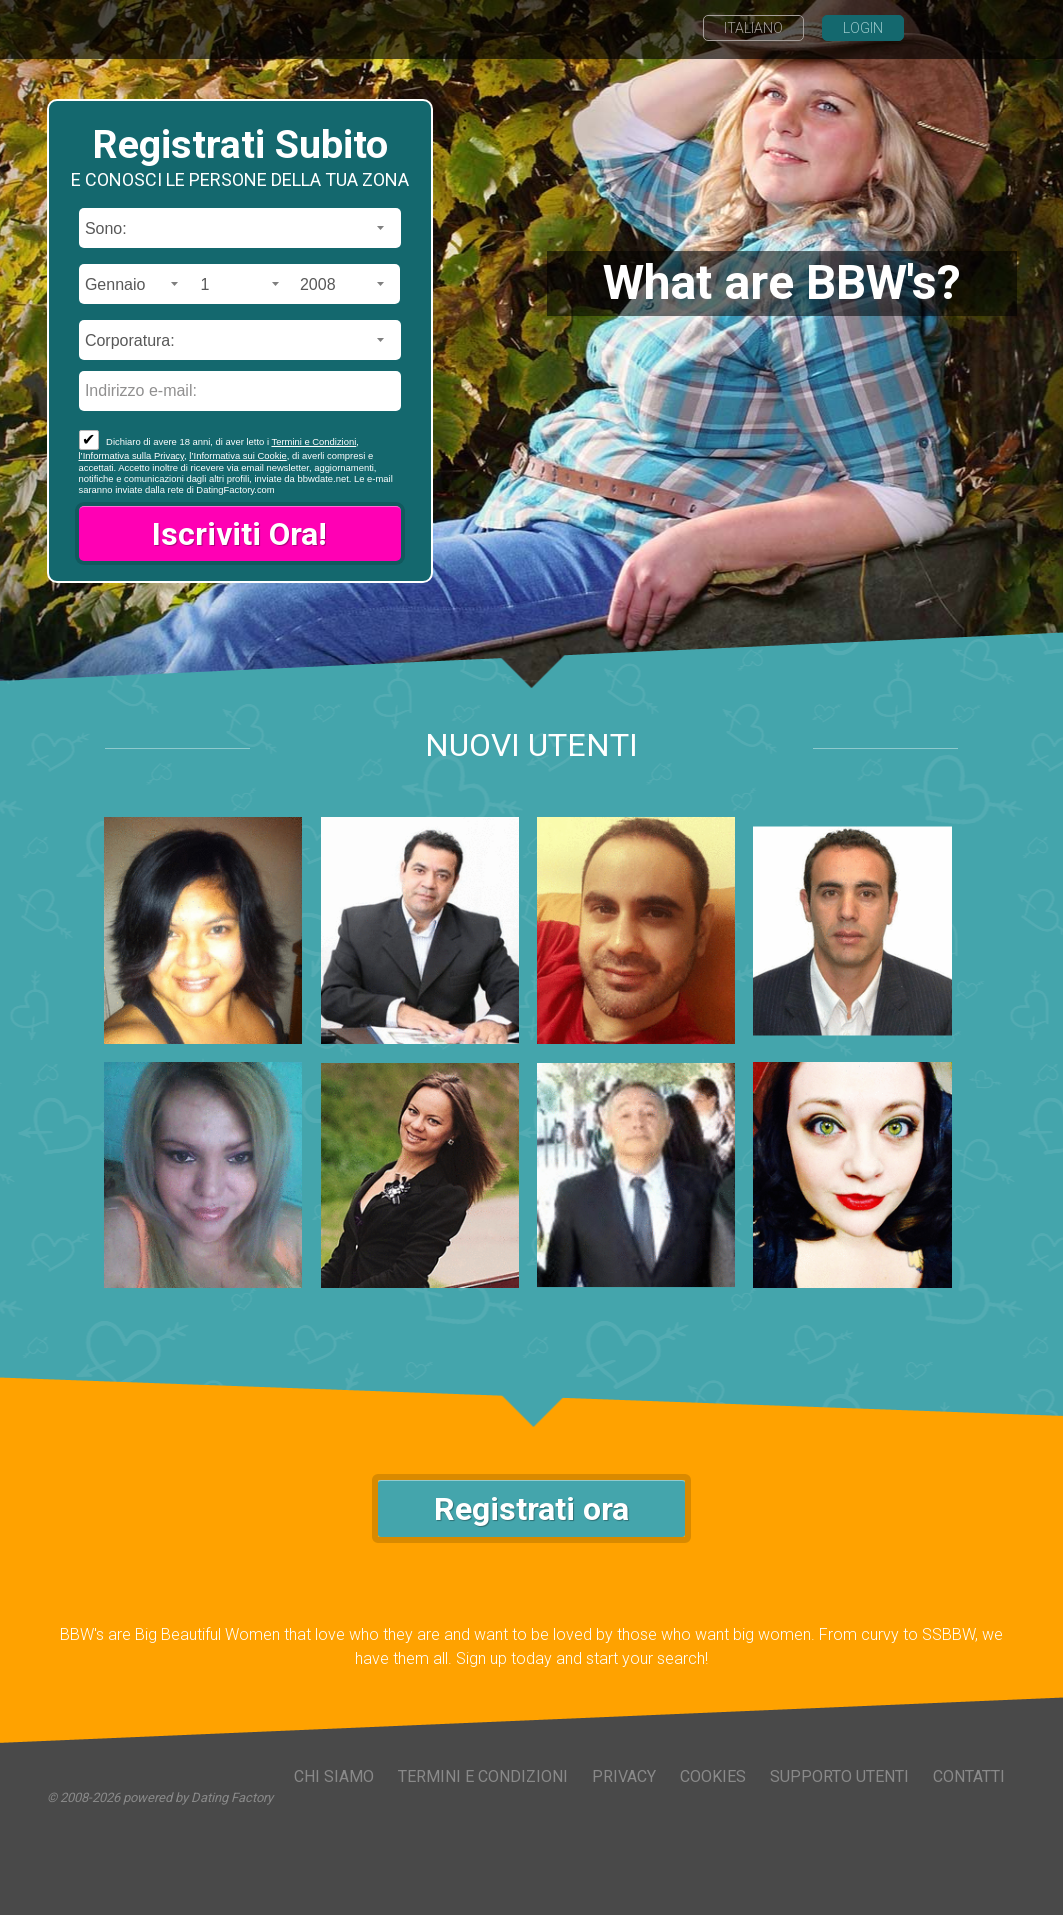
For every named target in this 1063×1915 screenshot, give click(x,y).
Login (863, 28)
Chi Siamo (334, 1776)
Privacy (624, 1776)
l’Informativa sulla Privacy (132, 455)
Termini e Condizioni (313, 441)
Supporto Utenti (839, 1776)
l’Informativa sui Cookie (237, 455)
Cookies (713, 1776)
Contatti (969, 1776)
